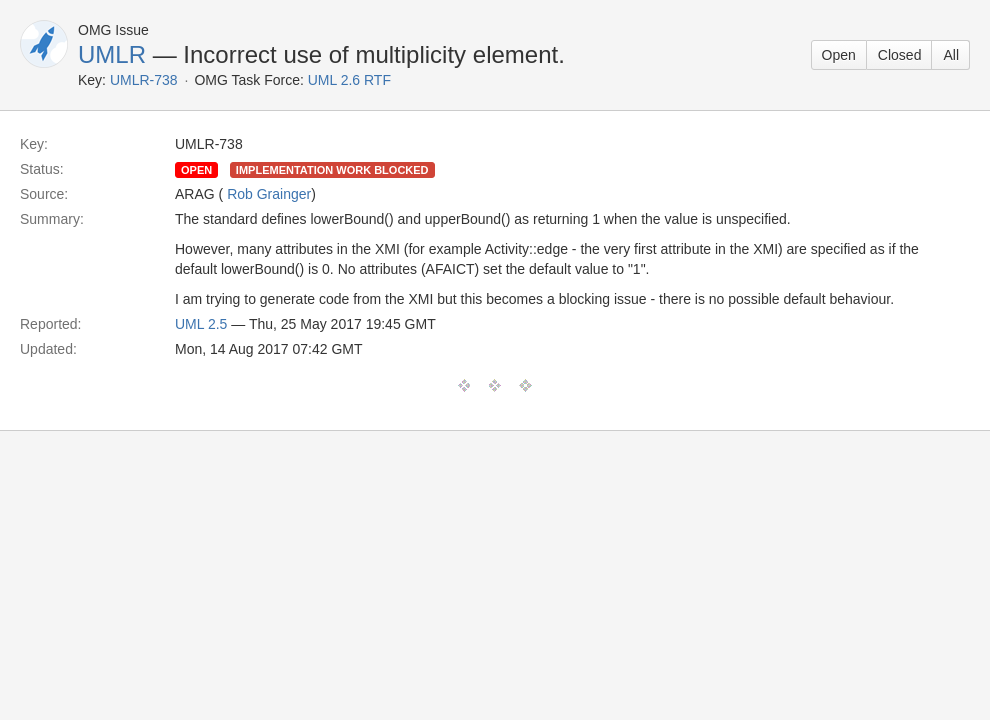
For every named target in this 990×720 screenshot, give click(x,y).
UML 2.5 (201, 324)
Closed (900, 55)
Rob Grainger (269, 194)
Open (839, 55)
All (951, 55)
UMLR (112, 54)
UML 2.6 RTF (349, 80)
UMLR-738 (144, 80)
